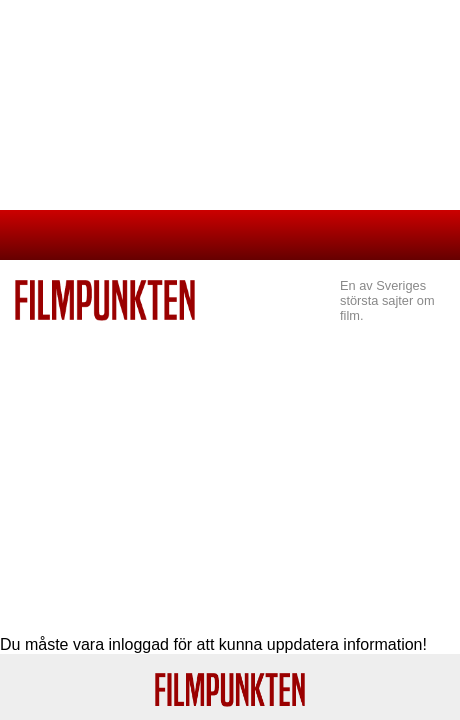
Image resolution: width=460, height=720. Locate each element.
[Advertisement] (230, 471)
